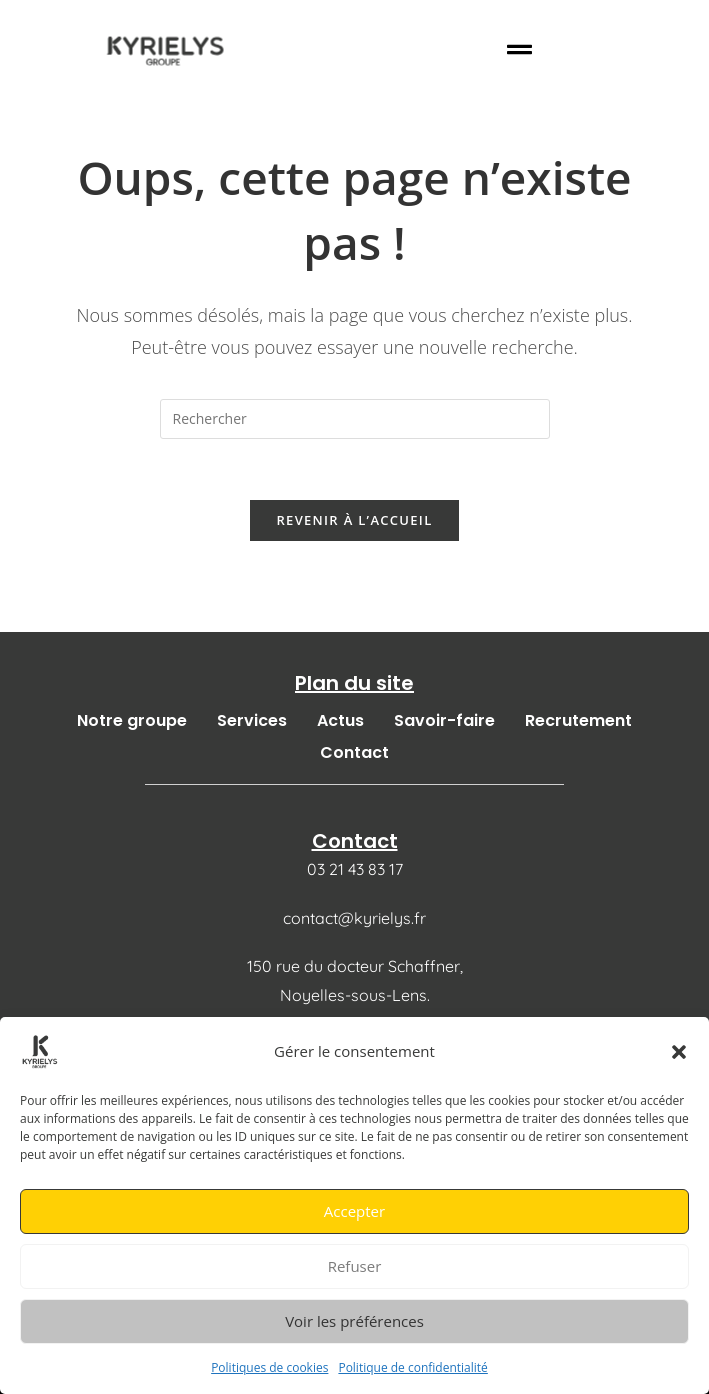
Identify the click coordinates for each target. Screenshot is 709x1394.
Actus (340, 720)
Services (252, 720)
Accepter (354, 1211)
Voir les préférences (354, 1321)
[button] (679, 1052)
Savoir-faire (444, 720)
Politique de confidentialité (412, 1367)
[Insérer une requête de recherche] (355, 419)
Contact (354, 752)
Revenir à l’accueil (354, 520)
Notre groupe (132, 720)
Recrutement (578, 720)
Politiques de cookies (269, 1367)
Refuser (355, 1266)
